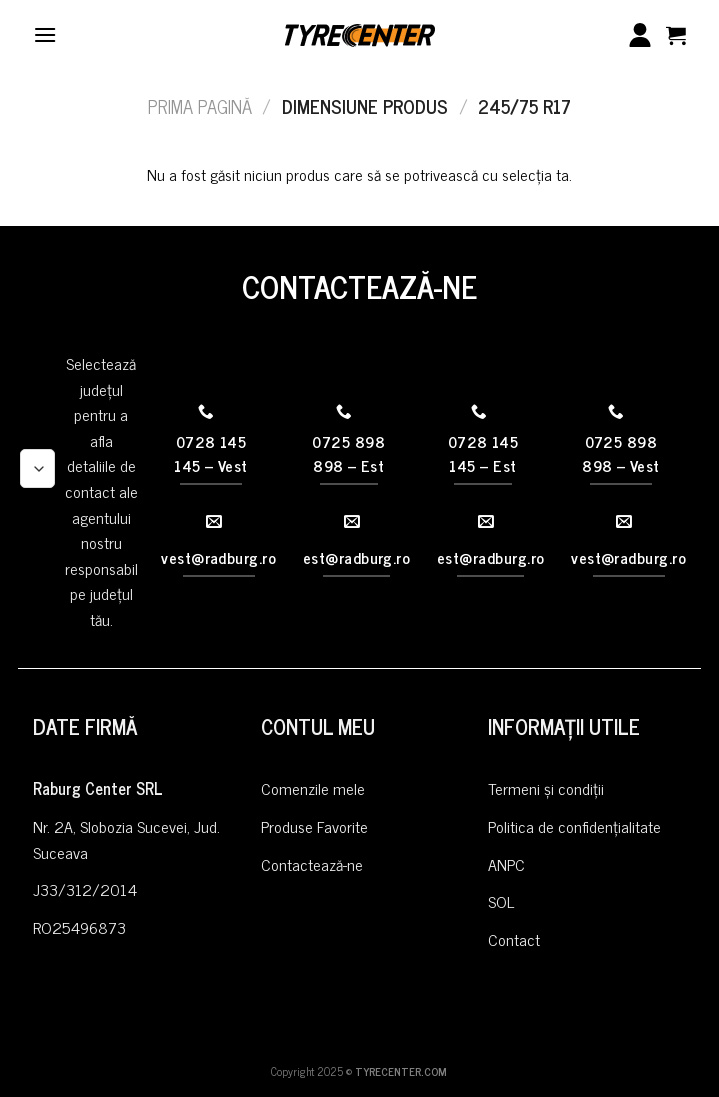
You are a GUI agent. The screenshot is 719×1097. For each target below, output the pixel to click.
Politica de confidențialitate (574, 826)
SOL (501, 901)
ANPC (506, 864)
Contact (514, 939)
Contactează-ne (312, 864)
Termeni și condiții (546, 788)
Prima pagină (200, 106)
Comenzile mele (313, 788)
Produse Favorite (314, 826)
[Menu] (45, 34)
